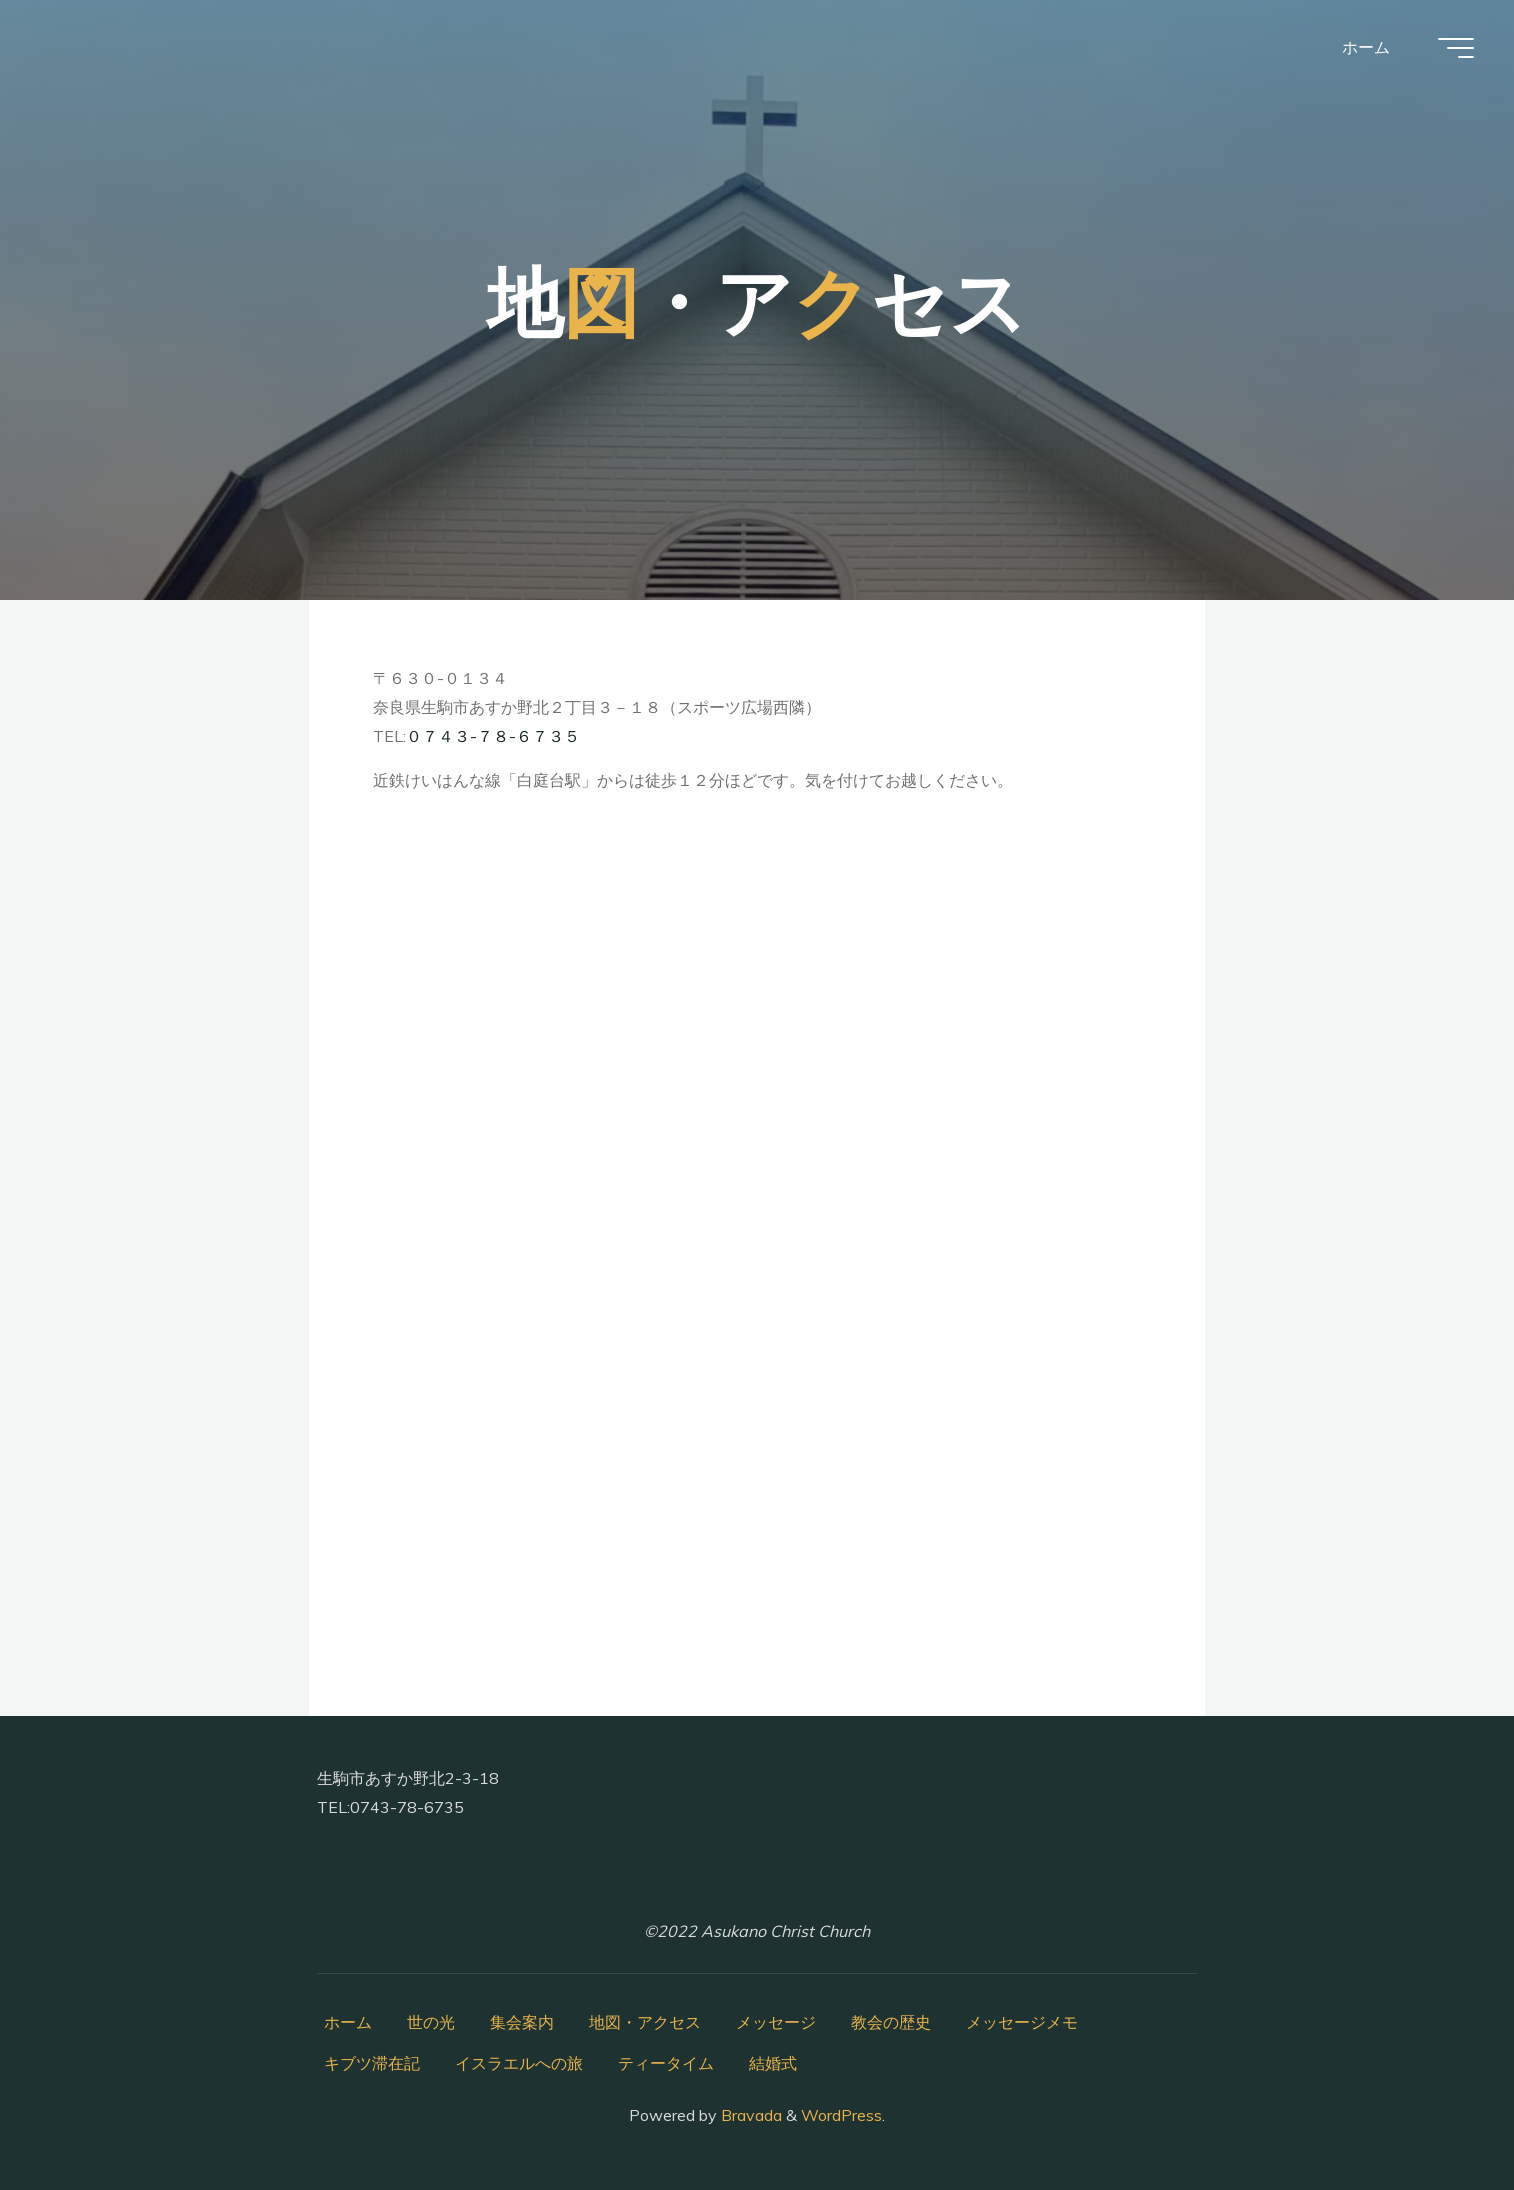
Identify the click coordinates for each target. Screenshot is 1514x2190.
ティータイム (666, 2063)
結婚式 (773, 2063)
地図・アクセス (645, 2022)
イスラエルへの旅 (519, 2063)
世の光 (431, 2022)
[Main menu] (1456, 48)
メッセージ (776, 2022)
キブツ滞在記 (372, 2063)
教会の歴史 (891, 2022)
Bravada (749, 2115)
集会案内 (522, 2022)
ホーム (348, 2022)
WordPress (841, 2115)
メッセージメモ (1022, 2022)
